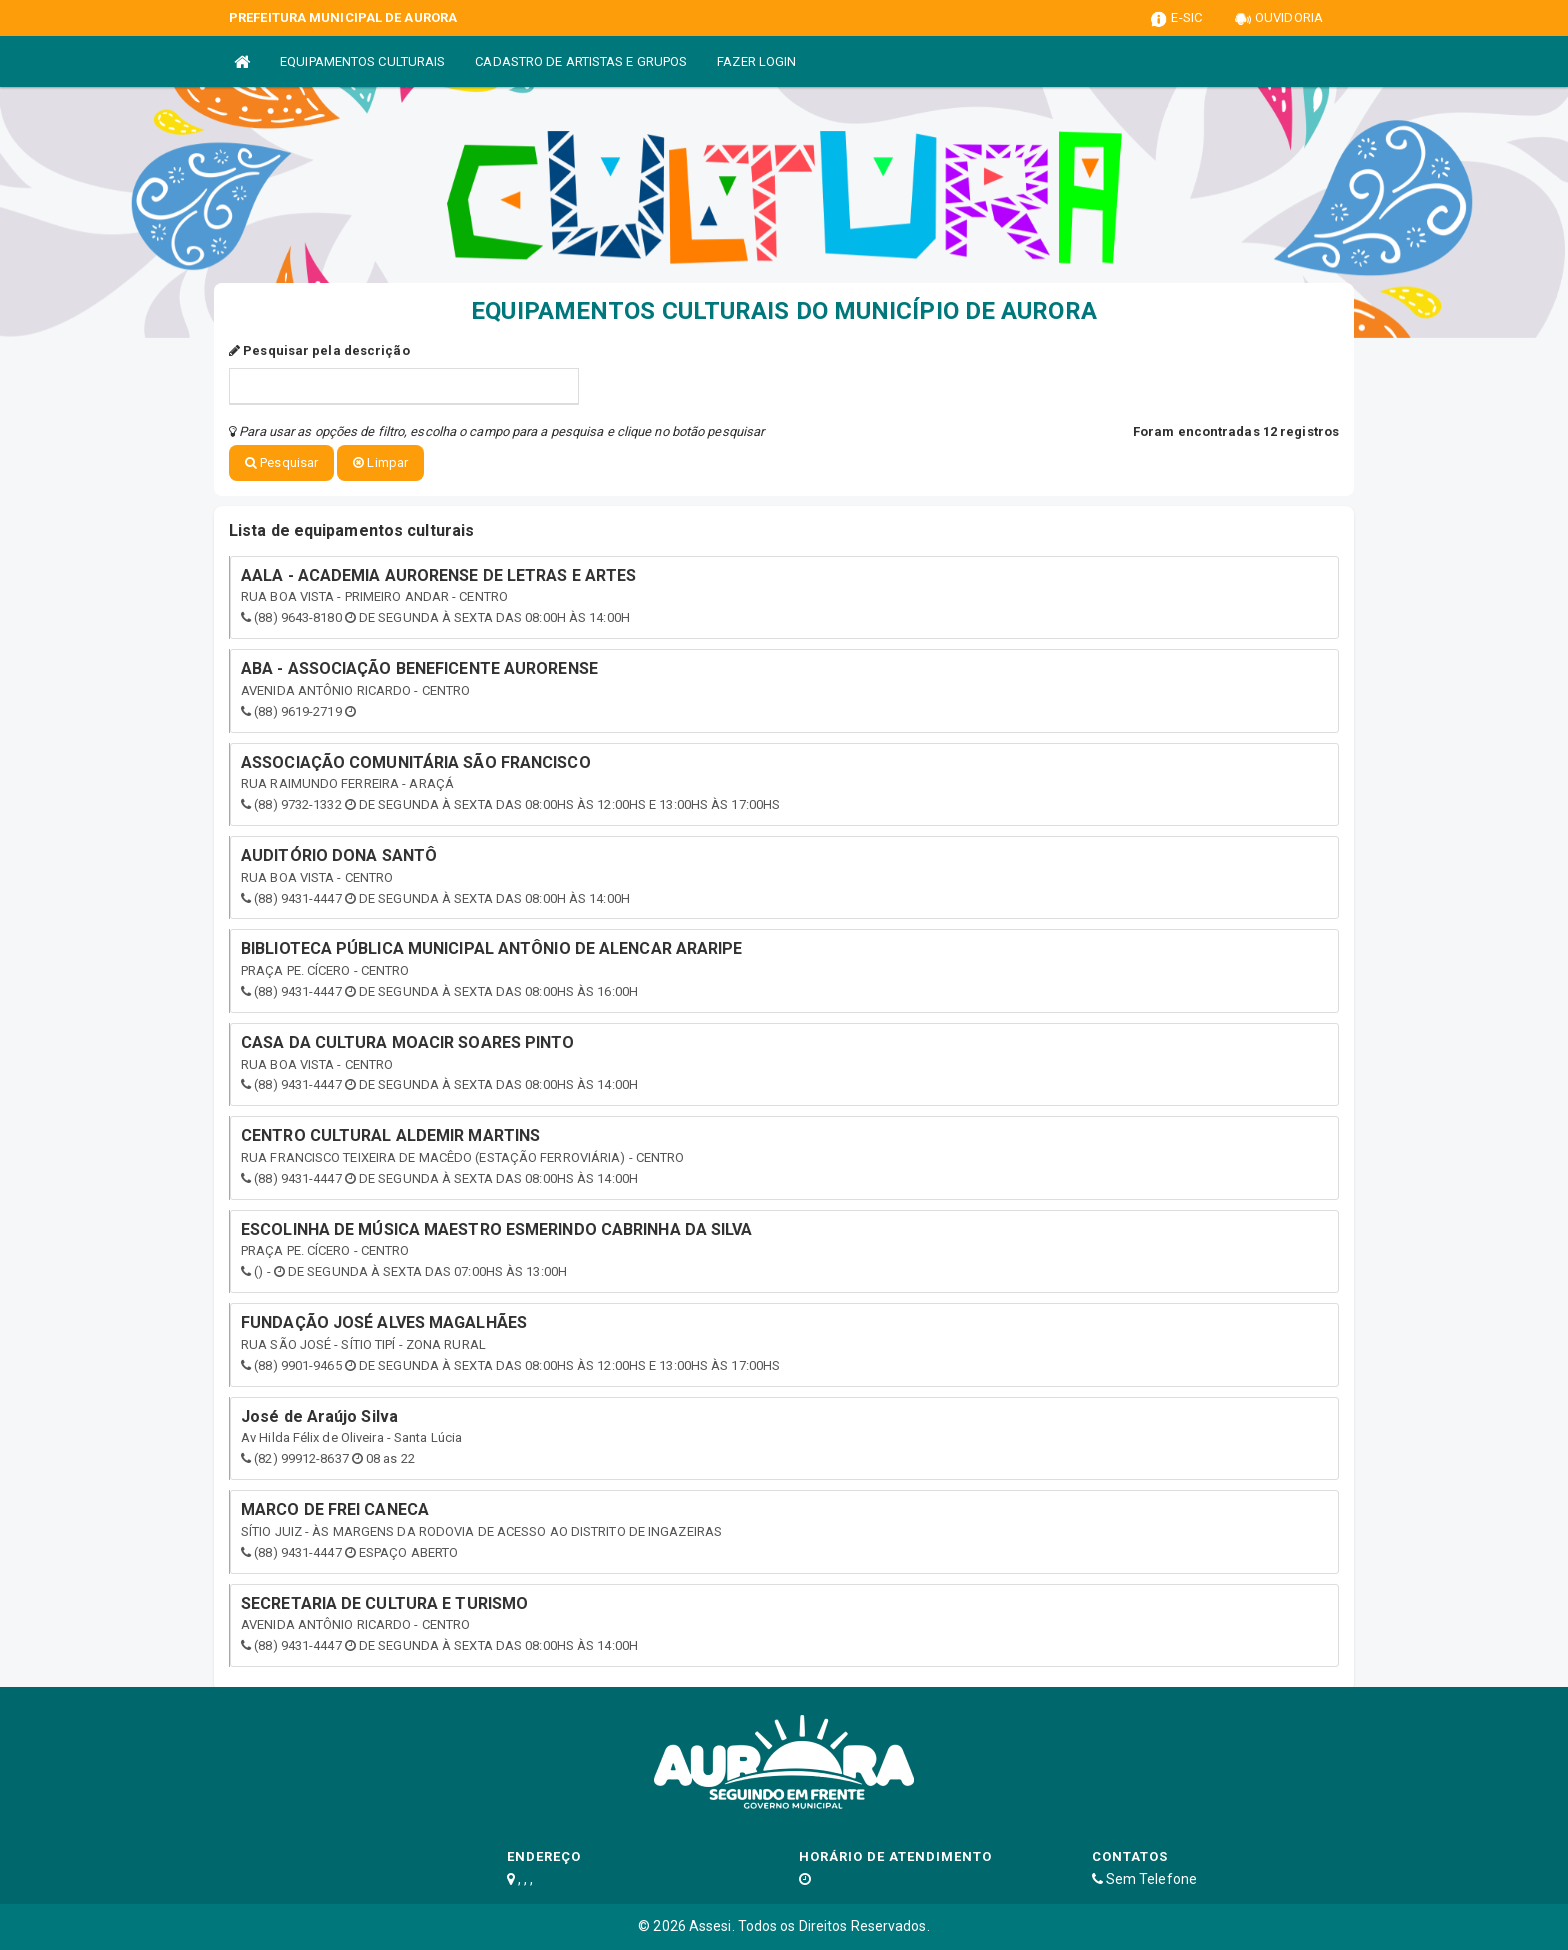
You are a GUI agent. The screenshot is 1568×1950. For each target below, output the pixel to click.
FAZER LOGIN (756, 61)
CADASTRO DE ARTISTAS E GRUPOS (581, 61)
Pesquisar (281, 462)
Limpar (380, 462)
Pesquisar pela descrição (319, 350)
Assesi (710, 1926)
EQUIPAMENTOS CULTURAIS (362, 61)
